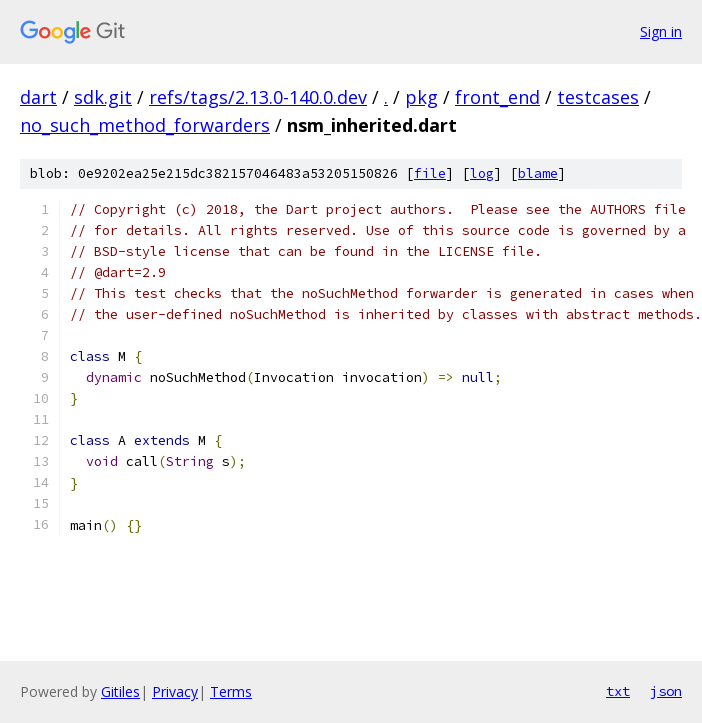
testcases (598, 97)
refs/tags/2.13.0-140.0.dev (258, 97)
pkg (421, 97)
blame (538, 173)
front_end (497, 97)
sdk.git (103, 97)
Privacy (175, 691)
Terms (231, 691)
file (430, 173)
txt (618, 691)
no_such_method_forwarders (145, 125)
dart (38, 97)
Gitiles (120, 691)
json (666, 691)
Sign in (661, 31)
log (482, 173)
